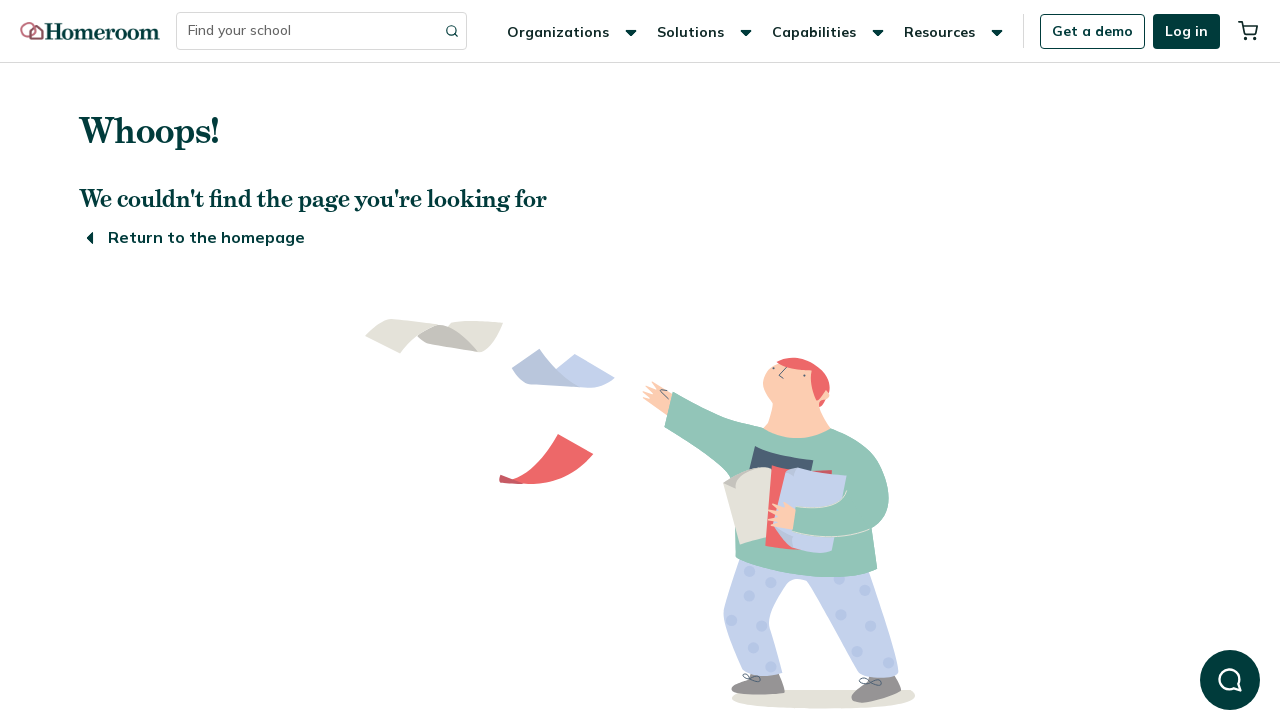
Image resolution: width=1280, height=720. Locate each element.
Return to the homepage (192, 237)
